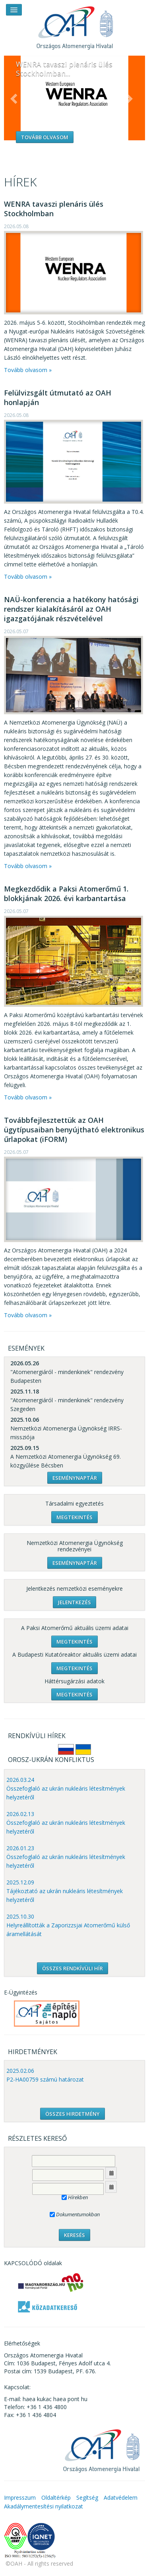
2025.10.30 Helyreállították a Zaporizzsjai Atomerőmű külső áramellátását (68, 1925)
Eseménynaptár (74, 1477)
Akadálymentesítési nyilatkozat (43, 2506)
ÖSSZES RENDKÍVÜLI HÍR (72, 1968)
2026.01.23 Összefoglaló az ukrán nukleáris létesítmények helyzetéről (65, 1856)
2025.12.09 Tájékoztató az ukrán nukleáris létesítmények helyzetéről (64, 1890)
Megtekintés (74, 1517)
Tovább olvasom (44, 137)
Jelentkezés (74, 1602)
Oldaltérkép (56, 2497)
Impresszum (20, 2497)
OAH (74, 25)
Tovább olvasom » (28, 370)
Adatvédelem (120, 2497)
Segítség (87, 2497)
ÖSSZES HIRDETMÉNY (72, 2113)
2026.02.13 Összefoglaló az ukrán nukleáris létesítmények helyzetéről (65, 1822)
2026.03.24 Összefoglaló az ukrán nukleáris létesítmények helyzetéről (65, 1788)
